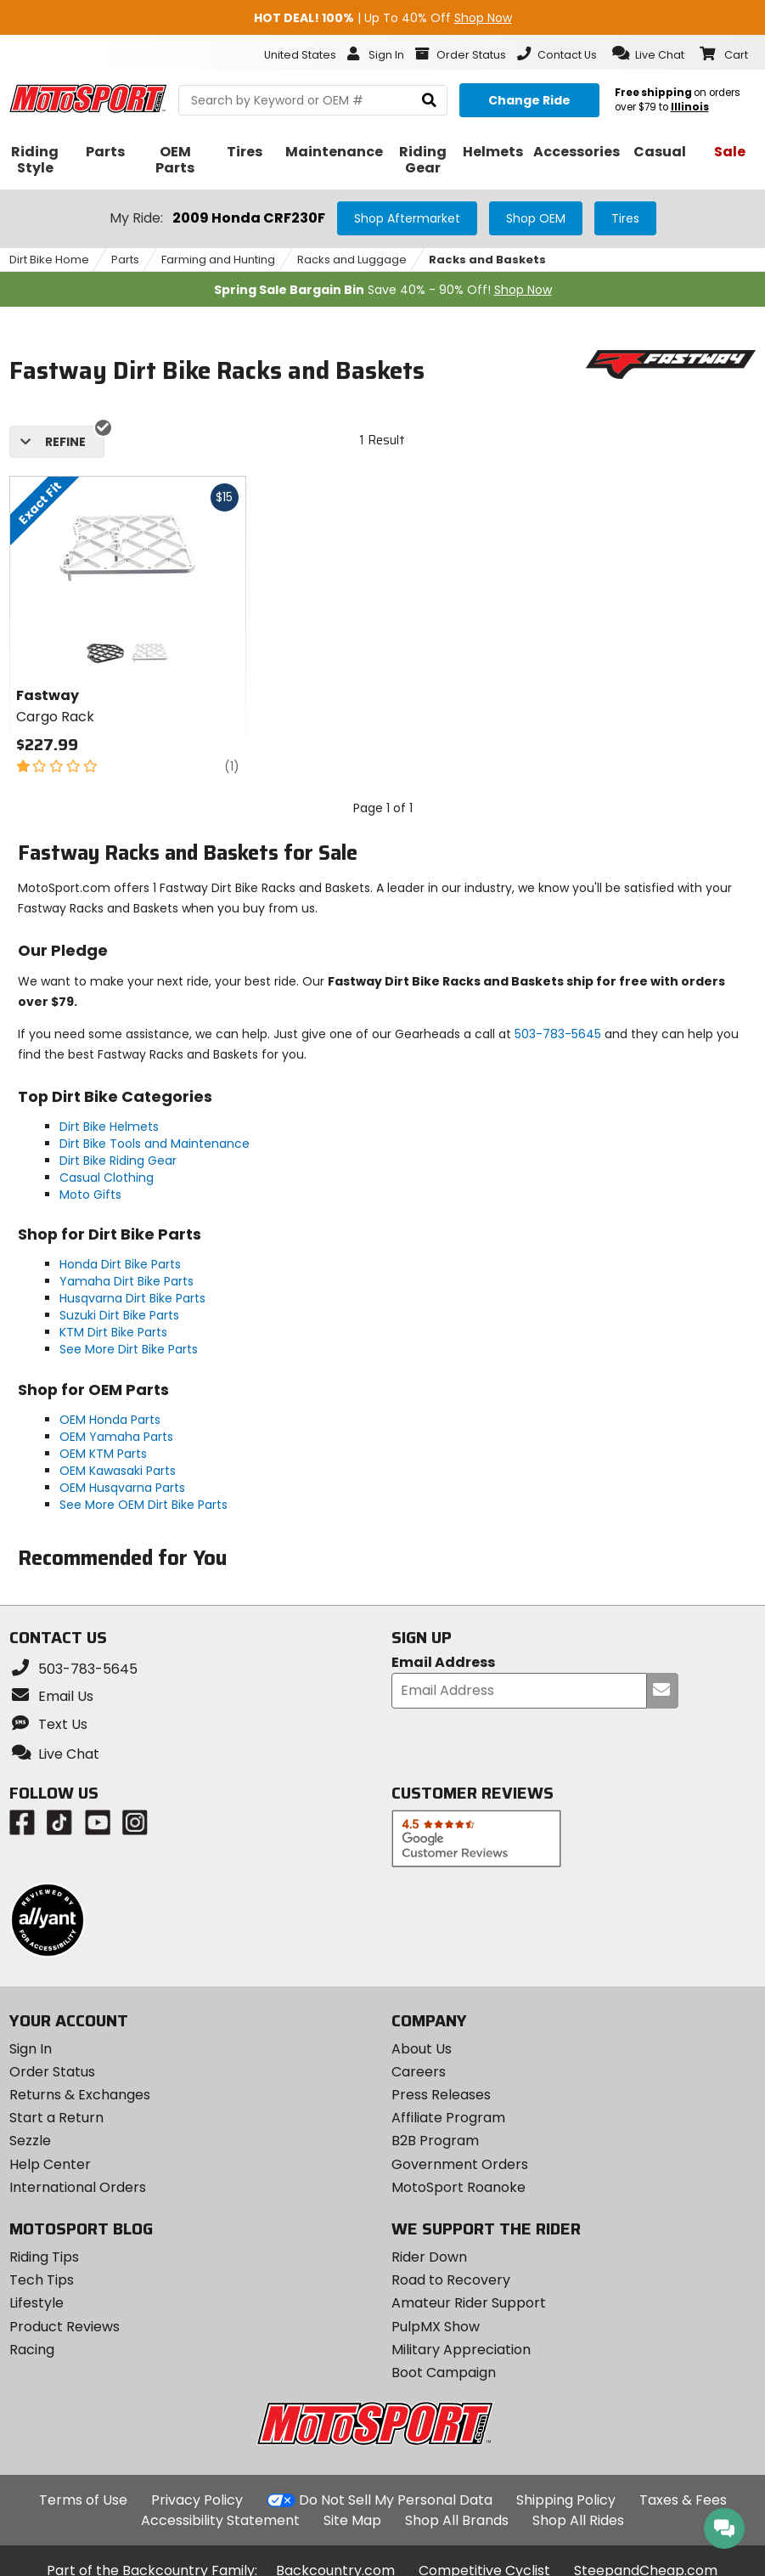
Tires (625, 218)
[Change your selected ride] (529, 100)
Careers (418, 2072)
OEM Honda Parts (109, 1419)
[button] (648, 53)
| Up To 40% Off (383, 17)
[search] (429, 101)
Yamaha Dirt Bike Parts (126, 1281)
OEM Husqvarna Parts (122, 1487)
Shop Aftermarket (407, 218)
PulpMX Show (435, 2326)
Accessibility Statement (220, 2520)
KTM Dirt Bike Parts (113, 1332)
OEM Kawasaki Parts (117, 1470)
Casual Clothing (106, 1177)
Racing (31, 2349)
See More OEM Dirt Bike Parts (143, 1504)
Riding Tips (44, 2257)
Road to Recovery (450, 2280)
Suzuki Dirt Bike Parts (119, 1315)
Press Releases (441, 2094)
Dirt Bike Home (49, 259)
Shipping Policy (566, 2500)
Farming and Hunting (218, 259)
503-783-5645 (558, 1033)
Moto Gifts (90, 1194)
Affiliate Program (448, 2117)
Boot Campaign (443, 2372)
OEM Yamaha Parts (116, 1436)
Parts (125, 259)
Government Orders (459, 2164)
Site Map (352, 2520)
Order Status (52, 2072)
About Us (421, 2049)
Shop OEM (535, 218)
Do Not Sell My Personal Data (395, 2500)
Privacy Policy (197, 2500)
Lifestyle (36, 2303)
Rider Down (429, 2257)
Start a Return (56, 2117)
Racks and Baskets (487, 259)
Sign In (30, 2049)
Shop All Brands (457, 2520)
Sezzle (30, 2140)
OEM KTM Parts (103, 1453)
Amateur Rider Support (468, 2303)
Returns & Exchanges (79, 2094)
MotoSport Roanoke (458, 2187)
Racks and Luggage (352, 259)
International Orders (77, 2187)
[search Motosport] (312, 100)
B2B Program (435, 2140)
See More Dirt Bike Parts (128, 1349)
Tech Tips (41, 2280)
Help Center (50, 2164)
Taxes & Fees (683, 2500)
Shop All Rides (578, 2520)
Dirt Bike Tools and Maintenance (154, 1143)
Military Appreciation (461, 2349)
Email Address (443, 1663)
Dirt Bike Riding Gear (118, 1160)
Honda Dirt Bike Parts (120, 1264)
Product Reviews (64, 2326)
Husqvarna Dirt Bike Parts (132, 1298)
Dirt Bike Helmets (109, 1126)
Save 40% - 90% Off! (383, 289)
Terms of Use (83, 2500)
